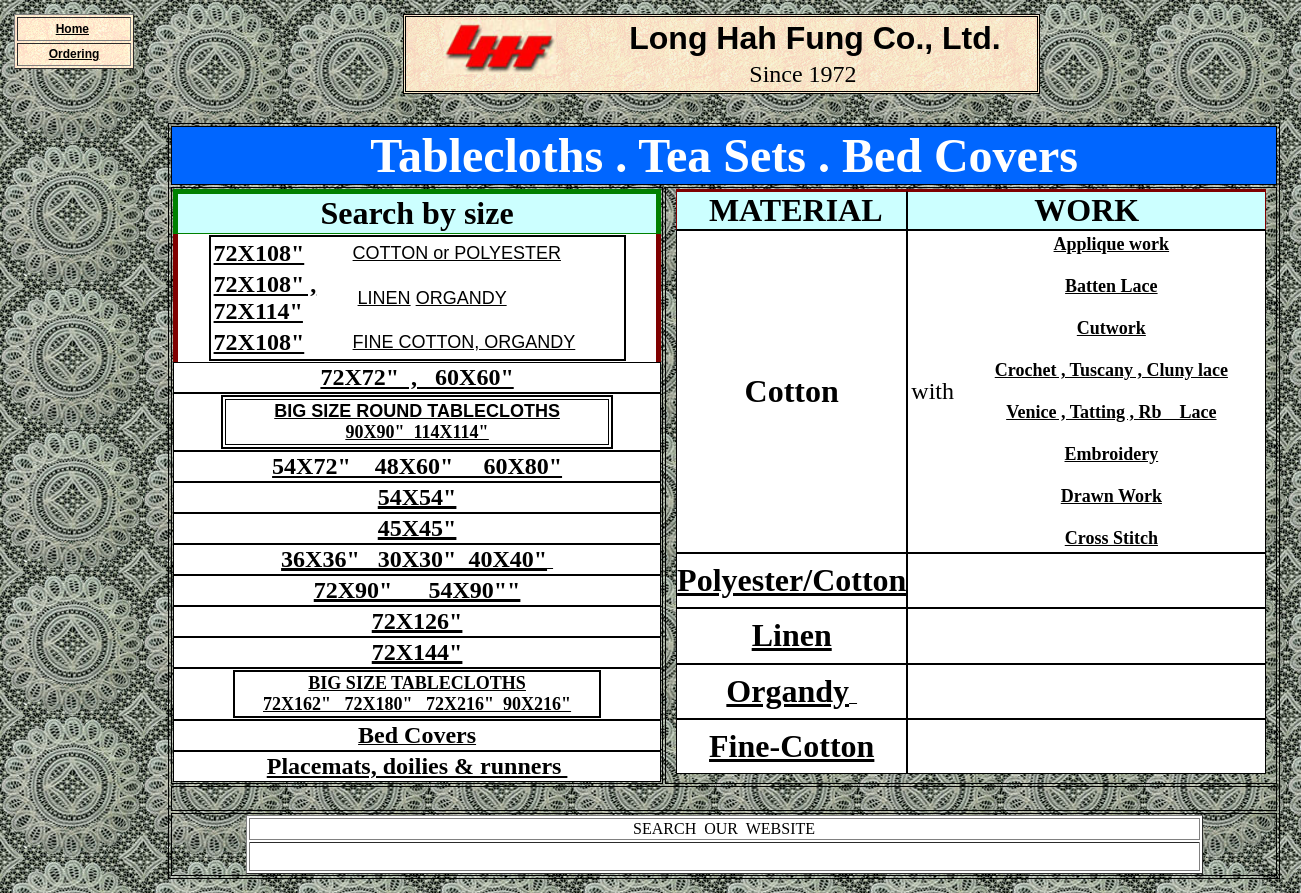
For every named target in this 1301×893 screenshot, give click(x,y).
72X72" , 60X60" (416, 377)
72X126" (417, 621)
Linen (792, 635)
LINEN (384, 298)
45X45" (417, 528)
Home (72, 29)
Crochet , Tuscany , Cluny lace (1111, 370)
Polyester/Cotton (791, 580)
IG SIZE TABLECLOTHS (422, 683)
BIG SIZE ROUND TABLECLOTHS (417, 411)
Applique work (1112, 244)
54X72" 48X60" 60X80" (417, 466)
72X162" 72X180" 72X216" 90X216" (417, 704)
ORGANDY (461, 298)
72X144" (417, 652)
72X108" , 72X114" (265, 297)
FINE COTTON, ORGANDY (464, 342)
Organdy (787, 691)
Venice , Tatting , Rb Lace (1111, 412)
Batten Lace (1111, 286)
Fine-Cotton (791, 746)
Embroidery (1112, 454)
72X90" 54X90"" (417, 590)
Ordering (74, 54)
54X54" (417, 497)
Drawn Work (1111, 496)
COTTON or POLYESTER (457, 253)
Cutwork (1111, 328)
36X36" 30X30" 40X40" (414, 559)
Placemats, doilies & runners (417, 766)
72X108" (259, 253)
